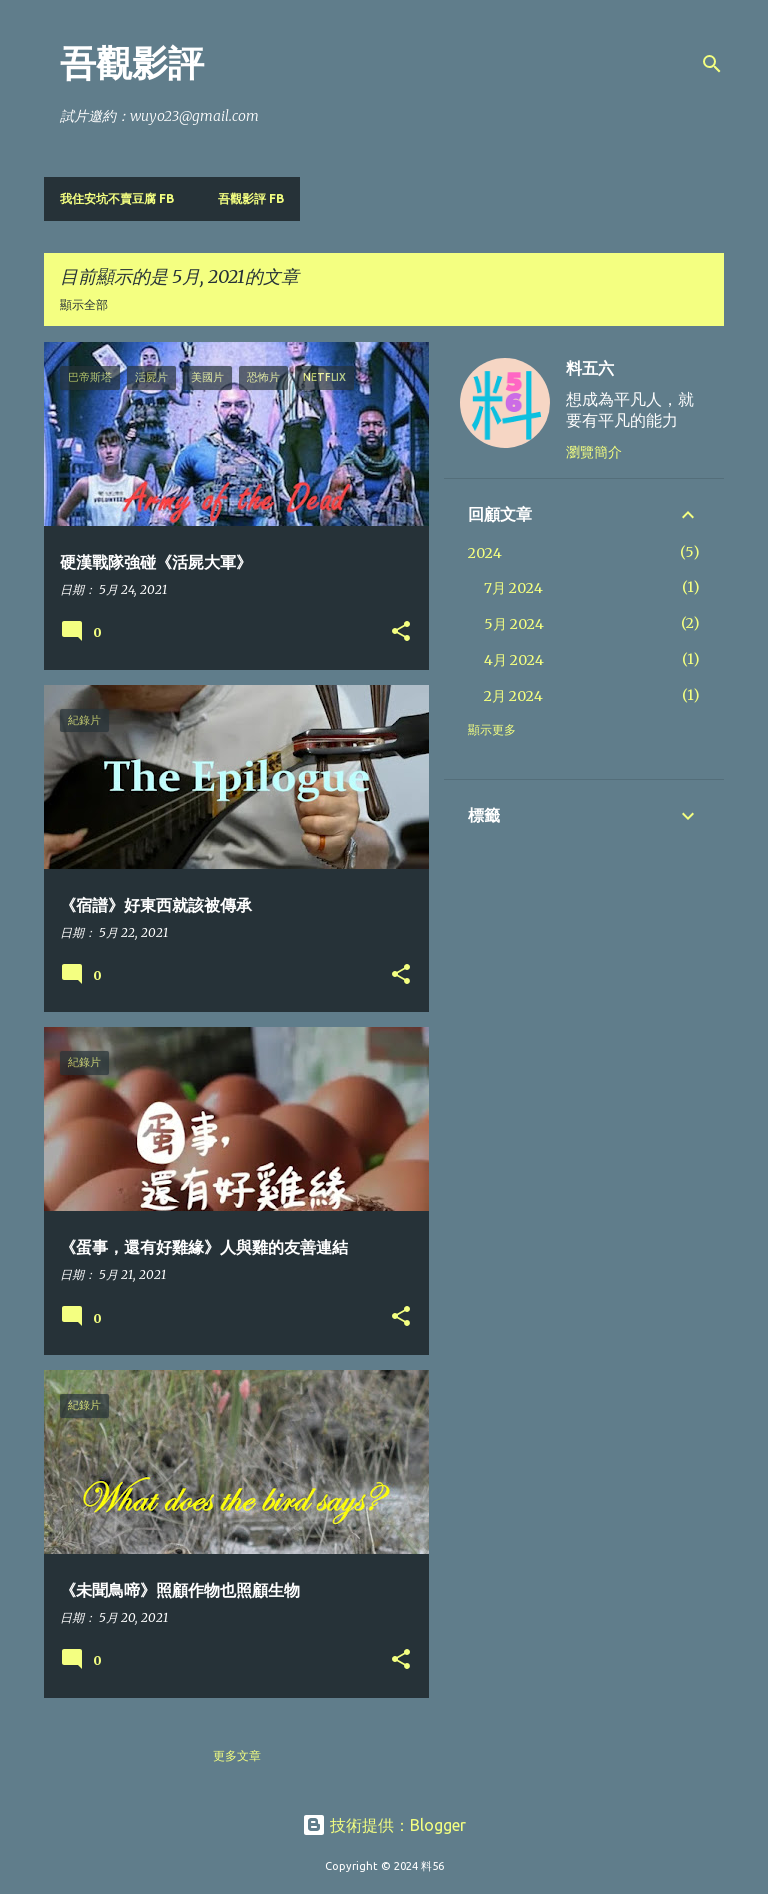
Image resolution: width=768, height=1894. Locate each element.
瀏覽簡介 (594, 452)
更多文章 (237, 1755)
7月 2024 (513, 588)
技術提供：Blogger (384, 1825)
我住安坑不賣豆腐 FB (117, 198)
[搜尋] (712, 64)
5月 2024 (514, 624)
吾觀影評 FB (251, 198)
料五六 (590, 368)
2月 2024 (513, 696)
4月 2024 (514, 660)
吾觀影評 (132, 63)
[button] (401, 632)
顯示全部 (84, 304)
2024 (485, 553)
